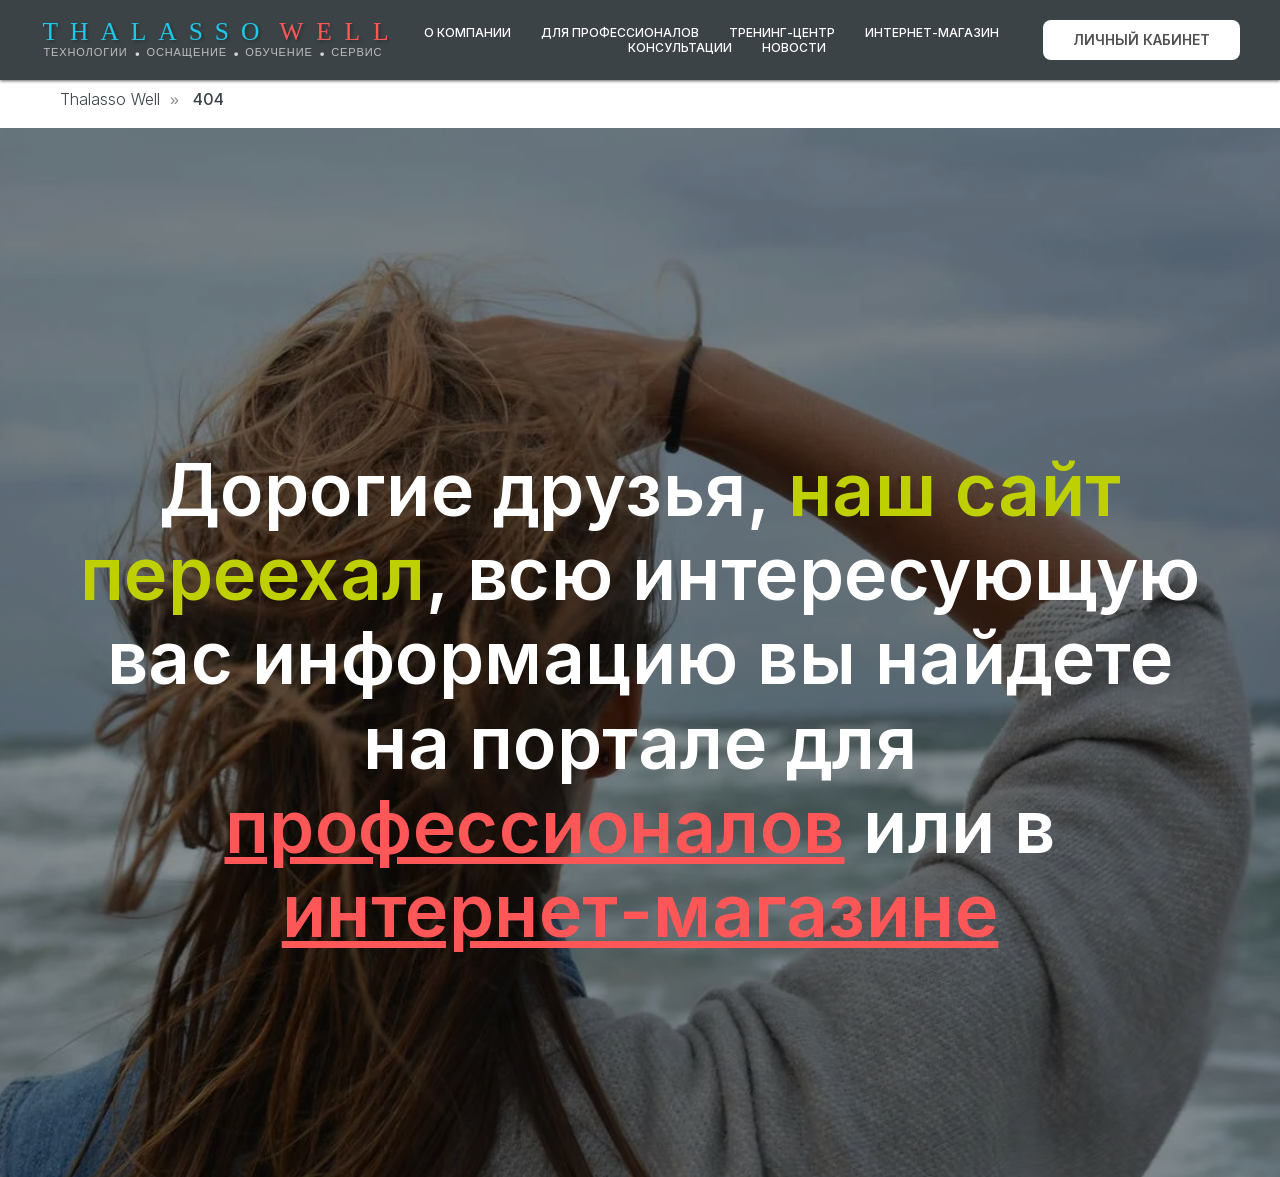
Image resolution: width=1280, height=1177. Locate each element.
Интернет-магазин (932, 32)
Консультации (680, 47)
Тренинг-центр (782, 32)
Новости (794, 47)
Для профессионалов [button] (620, 32)
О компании (467, 32)
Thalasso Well (110, 99)
